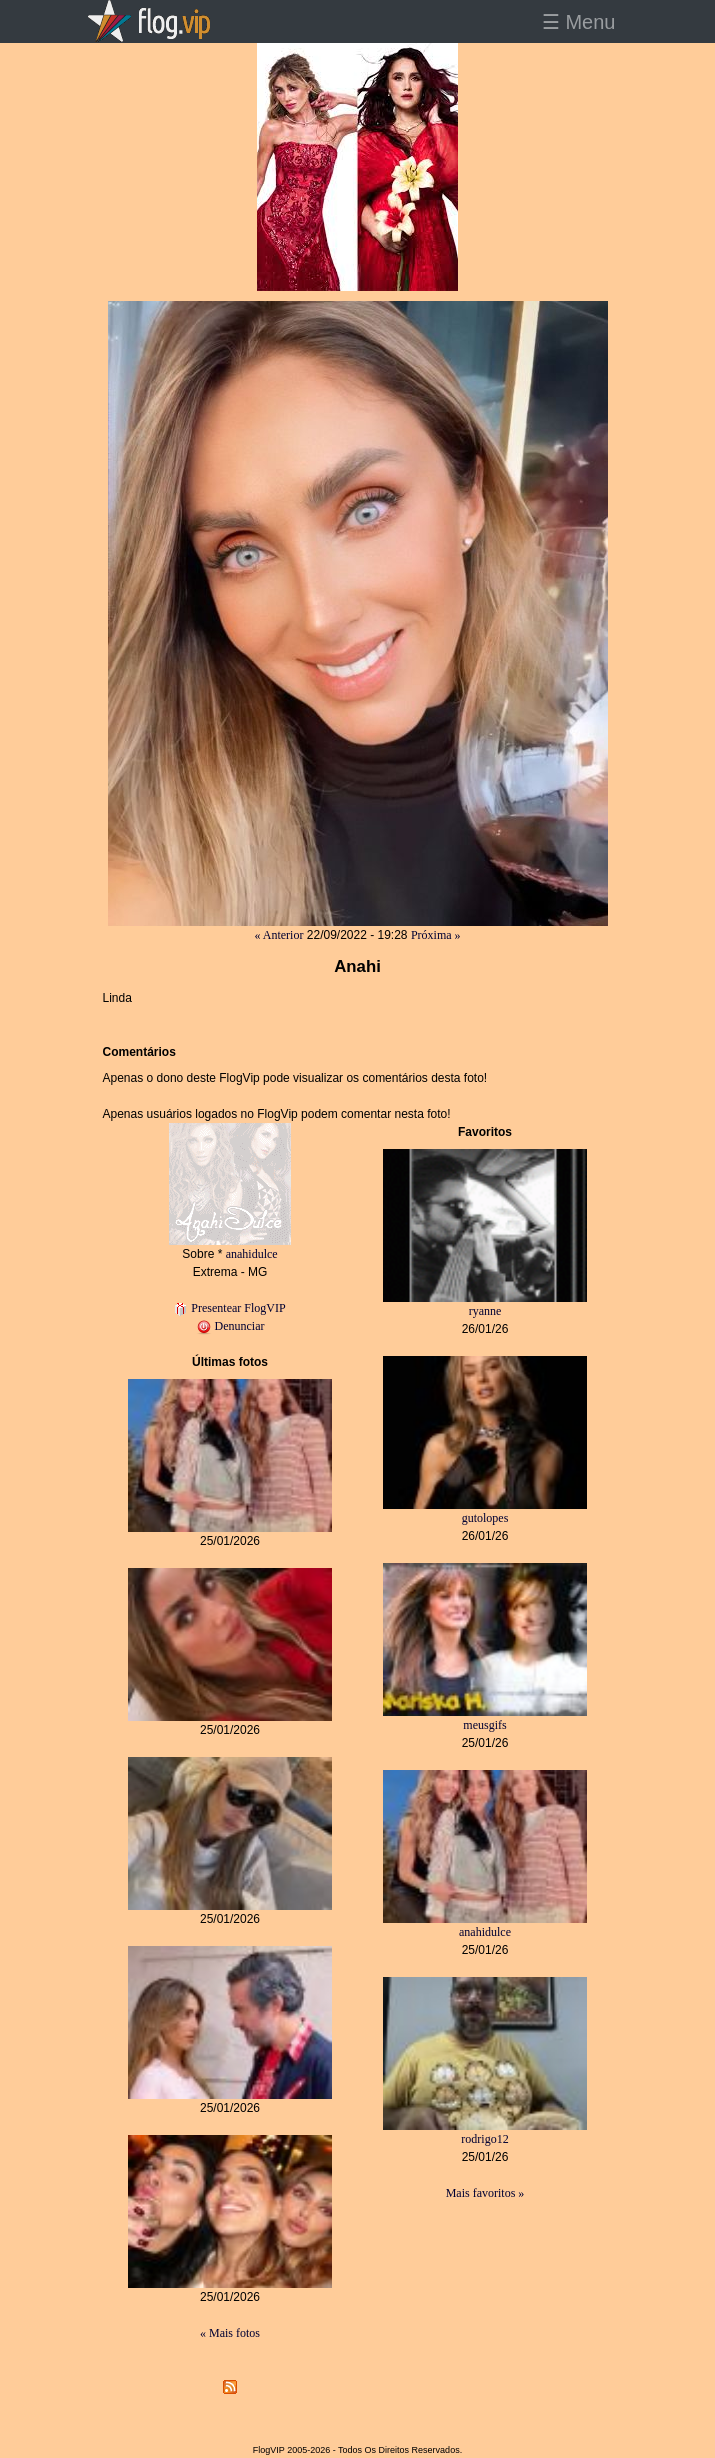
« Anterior (278, 935)
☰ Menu (579, 22)
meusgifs (484, 1725)
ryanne (485, 1311)
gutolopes (485, 1518)
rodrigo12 (484, 2139)
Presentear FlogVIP (229, 1308)
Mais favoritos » (485, 2193)
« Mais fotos (230, 2333)
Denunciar (230, 1326)
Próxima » (436, 935)
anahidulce (252, 1254)
